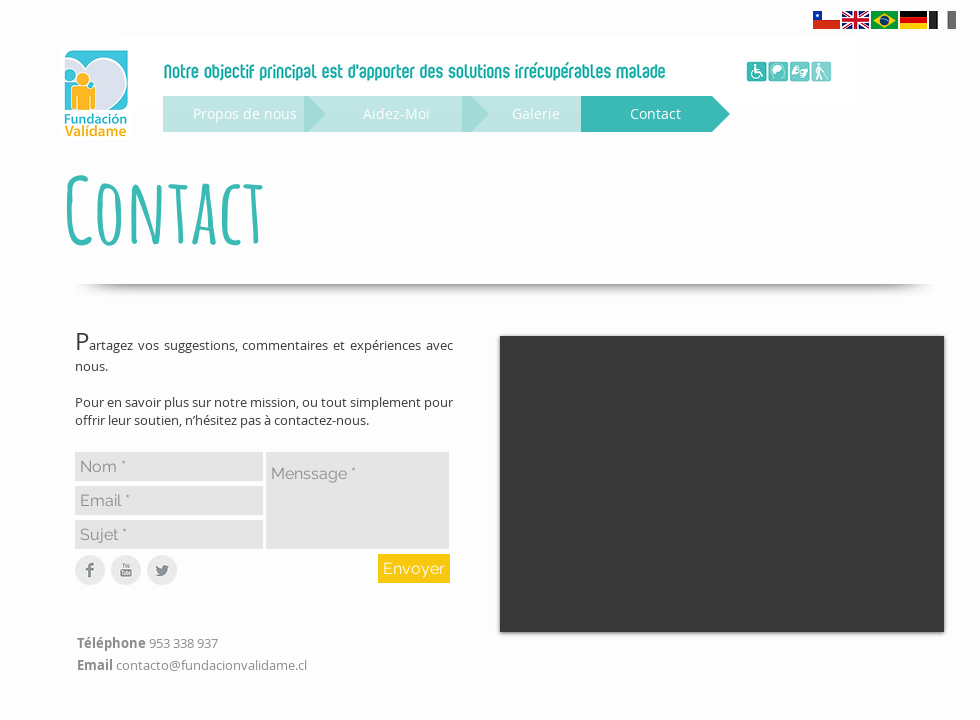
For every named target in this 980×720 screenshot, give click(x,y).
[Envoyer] (414, 568)
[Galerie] (535, 114)
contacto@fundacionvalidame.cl (211, 665)
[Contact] (655, 114)
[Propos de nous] (244, 114)
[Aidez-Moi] (396, 114)
